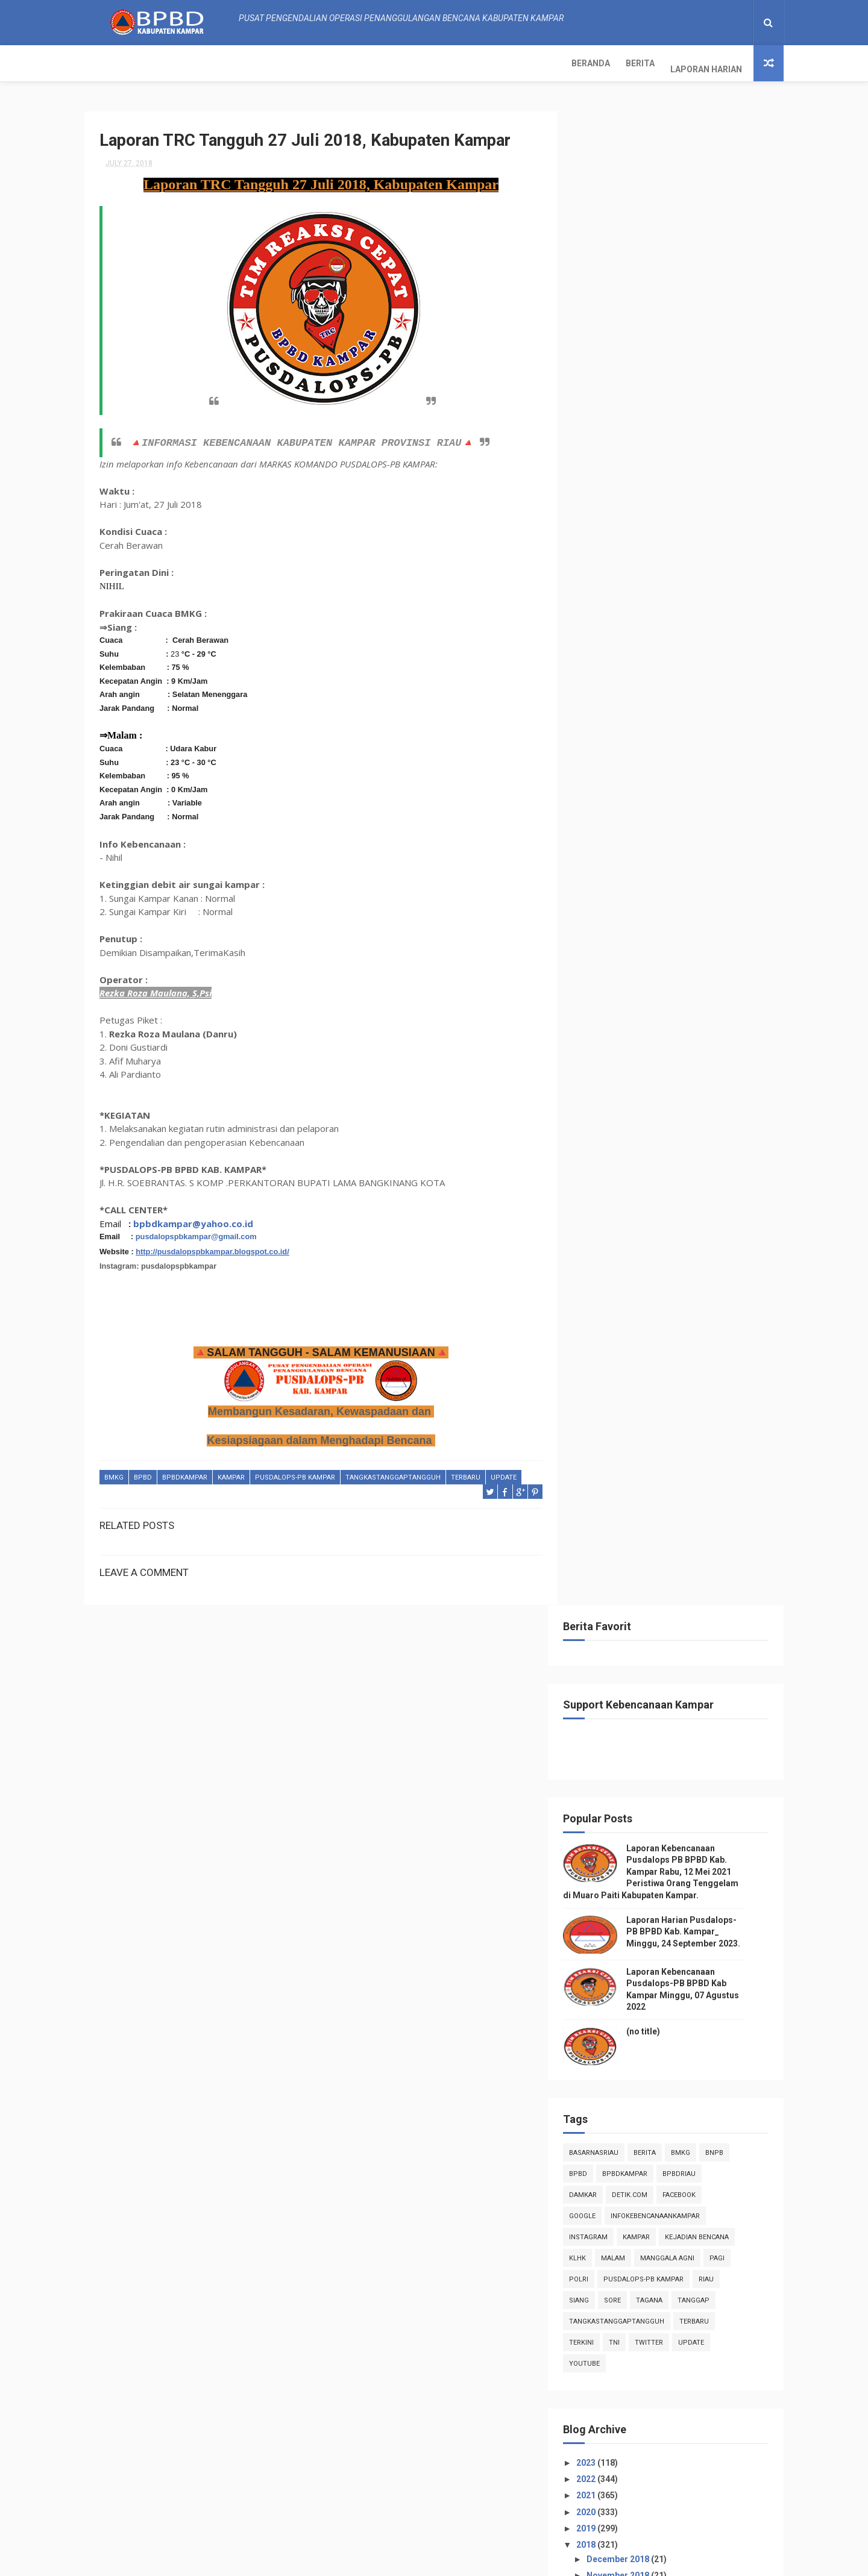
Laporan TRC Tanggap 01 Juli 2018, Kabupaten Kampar (673, 1639)
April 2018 (625, 1725)
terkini (600, 843)
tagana (668, 801)
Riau (724, 780)
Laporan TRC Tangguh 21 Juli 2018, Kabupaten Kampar (673, 1294)
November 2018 (637, 1076)
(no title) (662, 532)
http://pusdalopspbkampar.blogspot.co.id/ (212, 1246)
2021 (605, 996)
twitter (667, 843)
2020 (605, 1013)
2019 (605, 1029)
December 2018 (637, 1059)
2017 (605, 1794)
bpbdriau (697, 674)
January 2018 (632, 1774)
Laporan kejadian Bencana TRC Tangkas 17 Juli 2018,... (665, 1374)
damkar (601, 695)
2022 (605, 979)
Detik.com (648, 695)
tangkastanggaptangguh (393, 1472)
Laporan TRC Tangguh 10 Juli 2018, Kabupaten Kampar (673, 1533)
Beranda (111, 63)
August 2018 (630, 1126)
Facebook (697, 695)
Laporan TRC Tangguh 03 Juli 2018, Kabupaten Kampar (673, 1613)
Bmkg (114, 1472)
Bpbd (143, 1472)
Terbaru (465, 1472)
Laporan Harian (227, 63)
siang (598, 801)
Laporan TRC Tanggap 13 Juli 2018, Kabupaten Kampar (673, 1454)
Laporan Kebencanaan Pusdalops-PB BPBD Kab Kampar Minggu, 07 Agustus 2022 (700, 2505)
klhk (596, 759)
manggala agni (686, 759)
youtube (603, 864)
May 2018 (624, 1708)
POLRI (597, 780)
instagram (607, 738)
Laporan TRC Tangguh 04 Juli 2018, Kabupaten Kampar (673, 1586)
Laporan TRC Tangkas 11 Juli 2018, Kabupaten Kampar (673, 1507)
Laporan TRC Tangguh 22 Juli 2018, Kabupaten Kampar (673, 1268)
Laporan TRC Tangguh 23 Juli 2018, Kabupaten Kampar (673, 1241)
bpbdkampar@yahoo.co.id (193, 1218)
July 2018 (624, 1142)
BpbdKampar (184, 1472)
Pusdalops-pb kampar (295, 1472)
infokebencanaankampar (674, 717)
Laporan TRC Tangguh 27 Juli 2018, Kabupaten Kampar (673, 1215)
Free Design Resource (411, 2561)
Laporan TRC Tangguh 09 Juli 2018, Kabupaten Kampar (673, 1560)
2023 (605, 963)
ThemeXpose (340, 2561)
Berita (160, 63)
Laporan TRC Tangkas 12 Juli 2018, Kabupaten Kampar (673, 1480)
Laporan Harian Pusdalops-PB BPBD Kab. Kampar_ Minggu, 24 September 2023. (702, 432)
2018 (605, 1046)
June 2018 (626, 1692)
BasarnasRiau (612, 653)
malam (632, 759)
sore (631, 801)
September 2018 (638, 1109)
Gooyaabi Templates (555, 2561)
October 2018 (632, 1093)
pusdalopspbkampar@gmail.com (196, 1231)
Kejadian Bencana (715, 738)
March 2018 (629, 1741)
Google (601, 717)
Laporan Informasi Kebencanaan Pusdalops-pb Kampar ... (667, 1321)
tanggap (712, 801)
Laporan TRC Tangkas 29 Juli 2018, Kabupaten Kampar (673, 1162)
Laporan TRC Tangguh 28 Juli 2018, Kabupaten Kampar (673, 1188)
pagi (735, 759)
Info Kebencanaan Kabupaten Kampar (654, 2239)
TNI (632, 843)
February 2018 (634, 1758)
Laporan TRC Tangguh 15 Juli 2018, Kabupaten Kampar (673, 1427)
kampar (231, 1472)
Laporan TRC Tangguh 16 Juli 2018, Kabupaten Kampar (673, 1401)
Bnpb (733, 653)
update (504, 1472)
